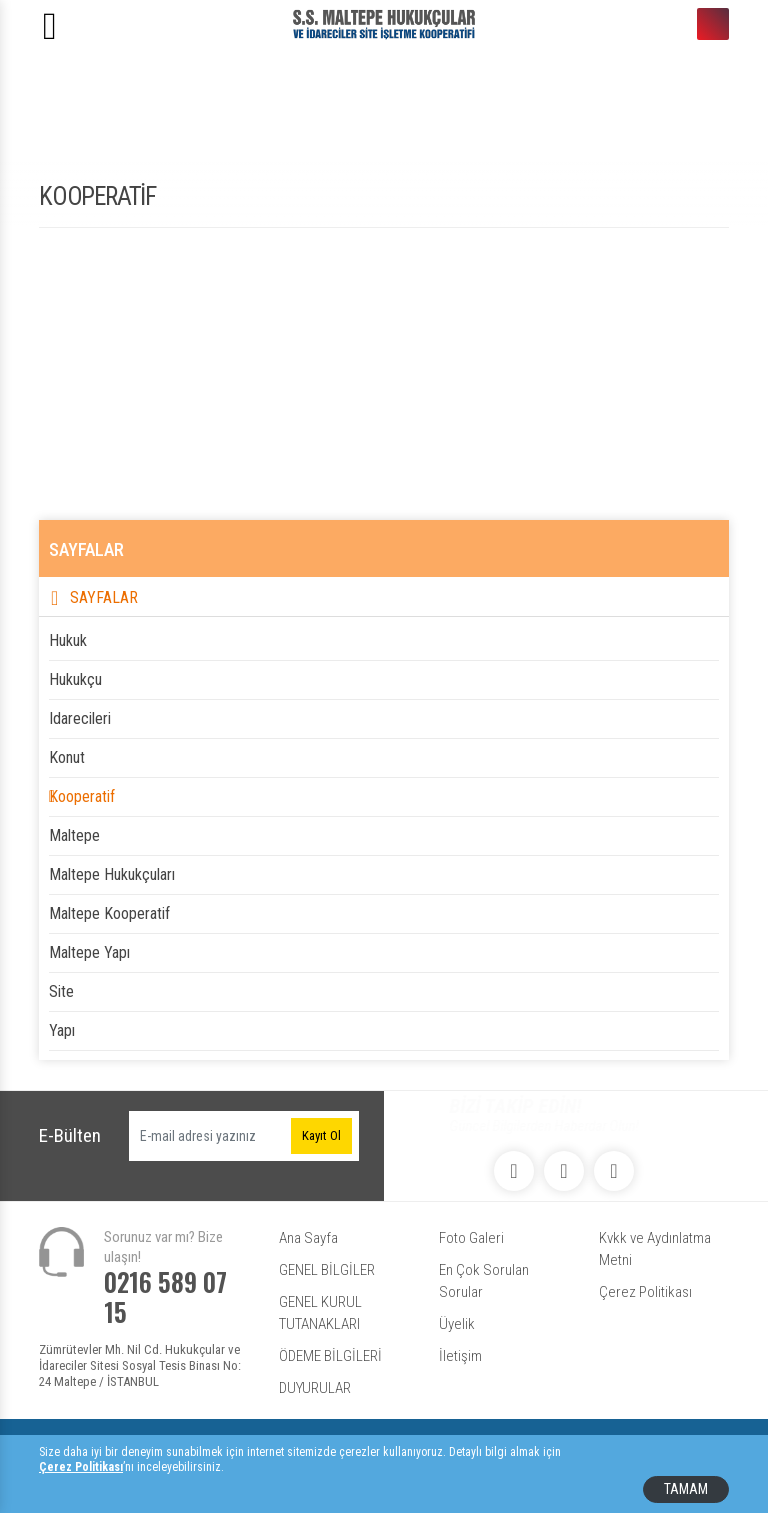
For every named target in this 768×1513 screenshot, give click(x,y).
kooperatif (82, 796)
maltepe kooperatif (109, 913)
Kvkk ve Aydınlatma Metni (655, 1249)
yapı (62, 1030)
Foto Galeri (471, 1238)
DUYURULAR (315, 1388)
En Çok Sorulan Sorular (484, 1281)
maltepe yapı (89, 952)
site (61, 991)
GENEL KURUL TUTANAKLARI (320, 1313)
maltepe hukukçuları (112, 874)
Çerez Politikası (645, 1292)
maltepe (74, 835)
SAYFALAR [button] (104, 597)
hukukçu (75, 679)
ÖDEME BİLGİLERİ (330, 1356)
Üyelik (457, 1324)
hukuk (68, 640)
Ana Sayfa (308, 1238)
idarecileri (80, 718)
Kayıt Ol (321, 1135)
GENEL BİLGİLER (327, 1270)
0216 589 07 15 (713, 24)
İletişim (460, 1356)
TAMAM (686, 1489)
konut (67, 757)
